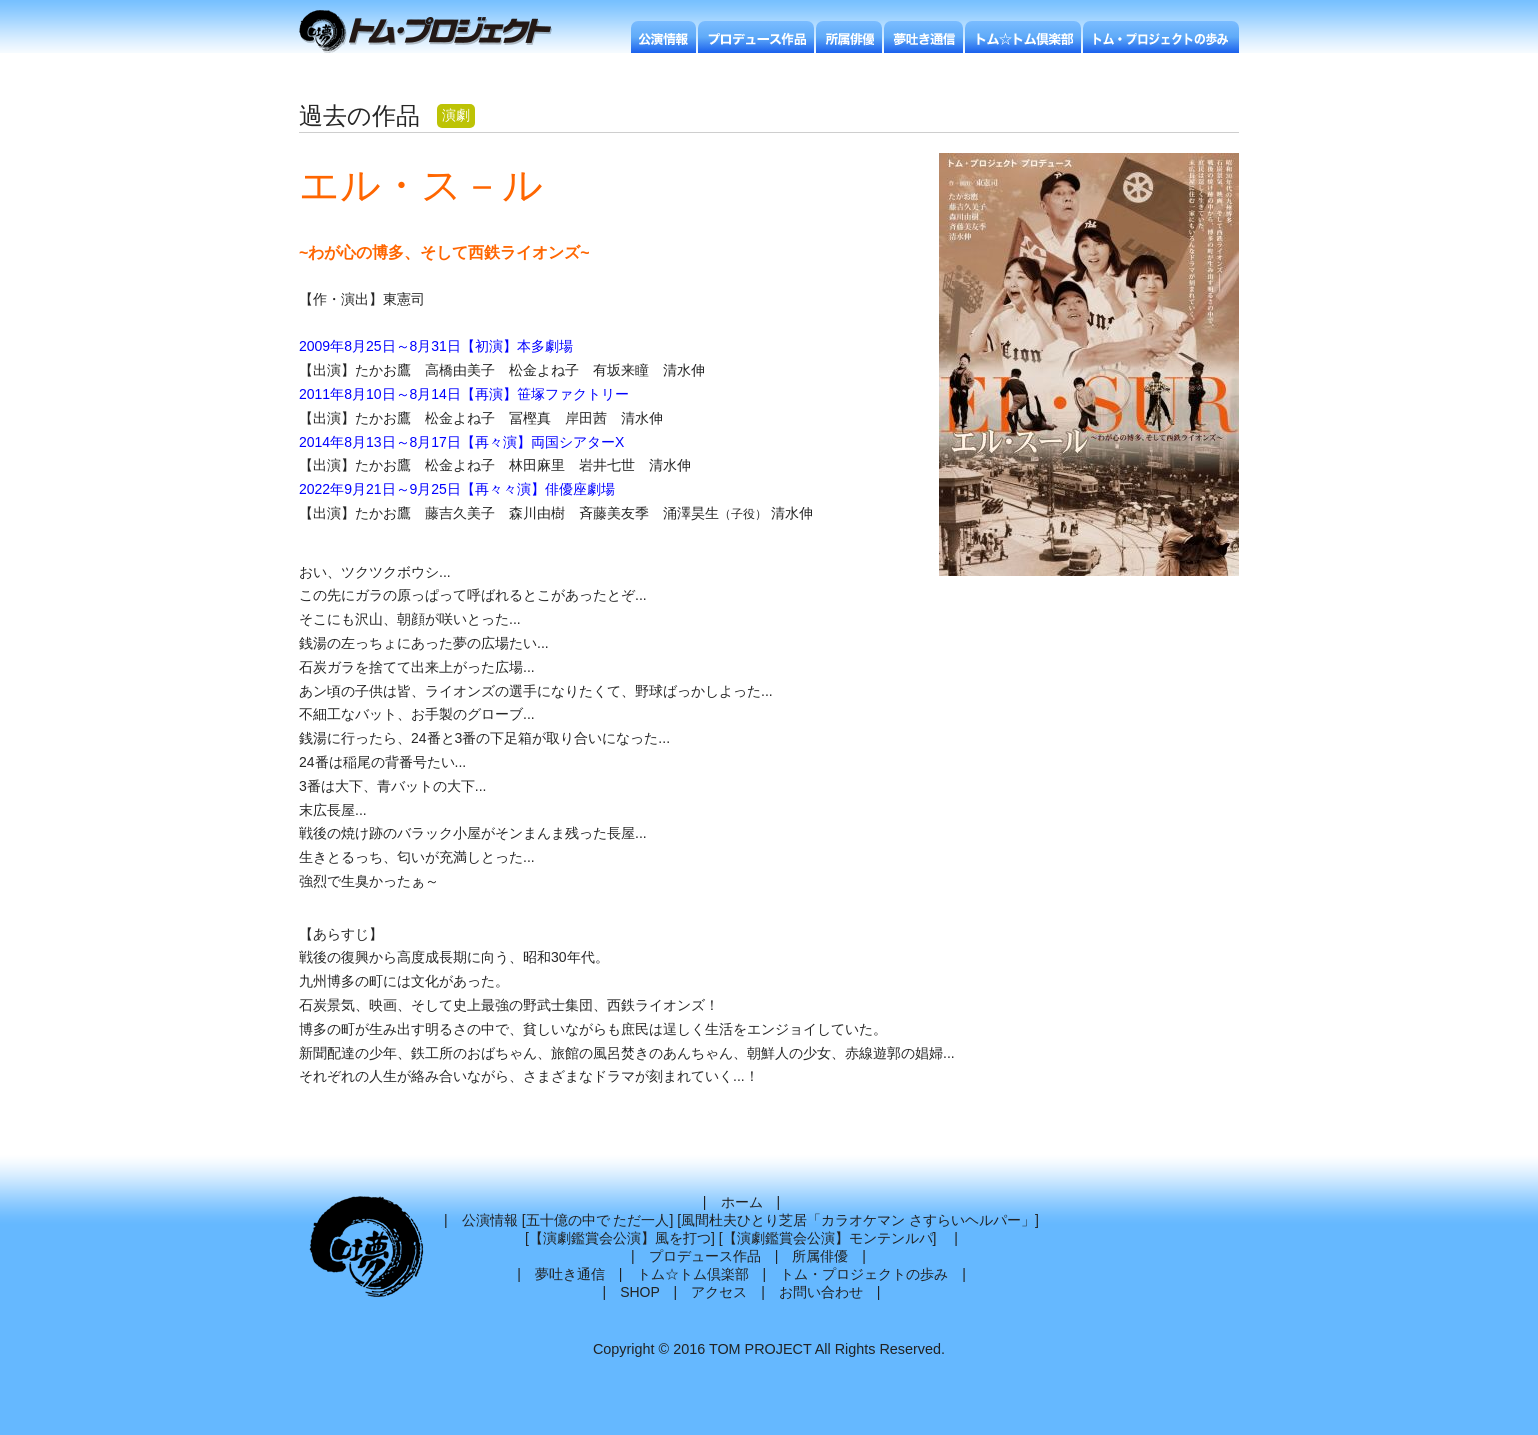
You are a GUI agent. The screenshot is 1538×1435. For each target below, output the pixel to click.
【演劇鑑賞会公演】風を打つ (620, 1238)
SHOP (639, 1292)
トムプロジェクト (433, 32)
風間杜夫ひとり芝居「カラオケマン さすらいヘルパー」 (858, 1220)
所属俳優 (820, 1256)
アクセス (719, 1292)
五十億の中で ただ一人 (598, 1220)
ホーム (742, 1202)
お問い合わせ (821, 1292)
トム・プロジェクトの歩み (864, 1274)
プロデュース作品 (705, 1256)
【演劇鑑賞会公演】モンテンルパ (828, 1238)
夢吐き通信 (570, 1274)
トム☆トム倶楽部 (693, 1274)
